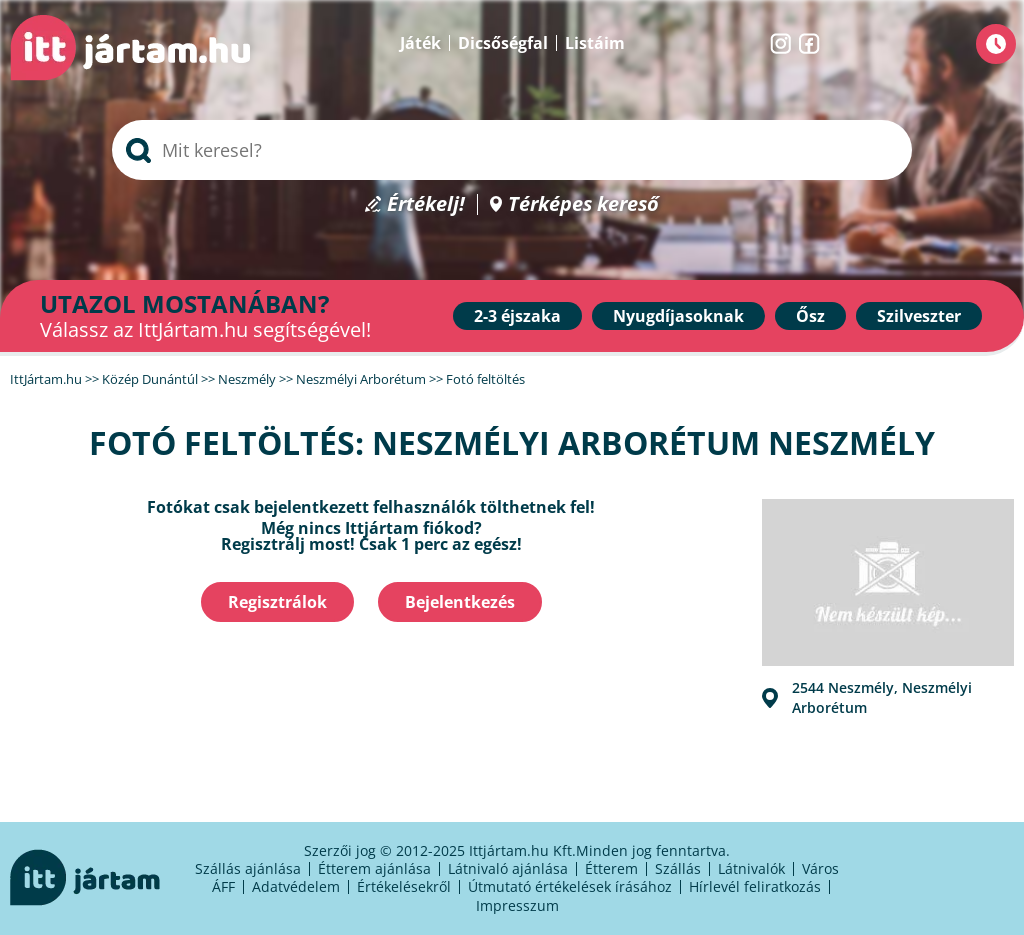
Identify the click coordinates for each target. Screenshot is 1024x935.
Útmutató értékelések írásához (570, 886)
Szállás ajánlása (248, 868)
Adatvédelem (296, 886)
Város (820, 868)
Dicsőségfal (503, 43)
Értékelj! (426, 204)
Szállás (678, 868)
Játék (420, 43)
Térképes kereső (583, 204)
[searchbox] (512, 150)
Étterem (611, 868)
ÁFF (223, 886)
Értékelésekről (404, 886)
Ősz (810, 316)
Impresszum (517, 905)
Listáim (595, 43)
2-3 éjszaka (517, 316)
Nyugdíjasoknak (678, 316)
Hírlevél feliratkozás (755, 886)
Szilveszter (919, 316)
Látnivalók (751, 868)
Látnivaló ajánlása (508, 868)
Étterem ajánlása (374, 868)
